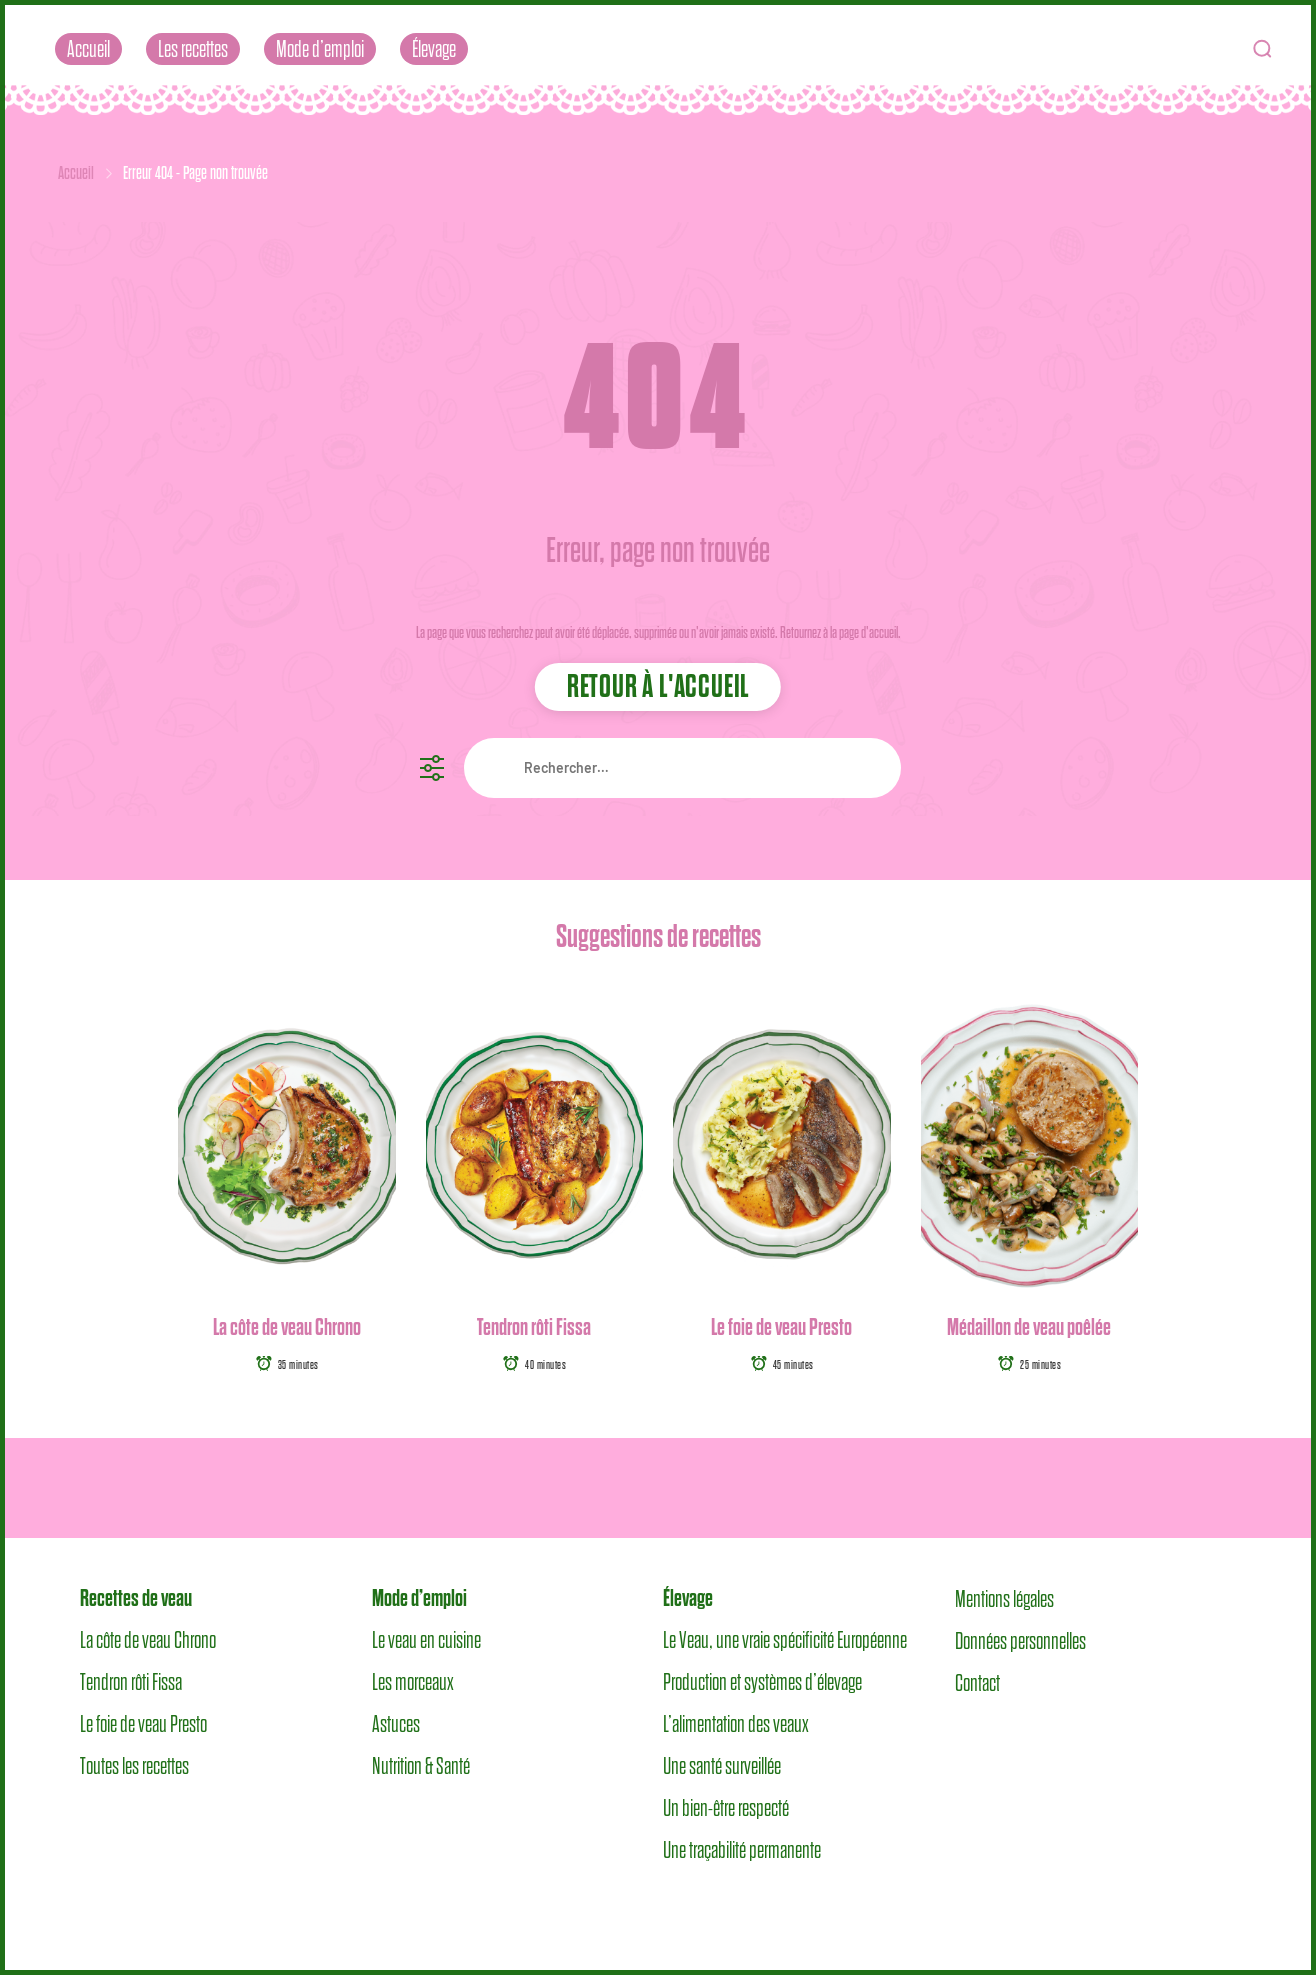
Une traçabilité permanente (742, 1850)
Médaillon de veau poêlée (1029, 1326)
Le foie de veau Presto (781, 1326)
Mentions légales (1004, 1598)
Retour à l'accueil (658, 686)
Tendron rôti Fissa (534, 1326)
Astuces (396, 1724)
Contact (977, 1682)
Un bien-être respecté (726, 1808)
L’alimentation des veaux (736, 1724)
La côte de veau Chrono (287, 1326)
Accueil (88, 49)
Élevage (434, 49)
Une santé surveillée (722, 1766)
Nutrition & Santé (421, 1766)
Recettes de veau (136, 1597)
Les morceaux (413, 1682)
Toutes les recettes (134, 1766)
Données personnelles (1020, 1640)
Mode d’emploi (320, 49)
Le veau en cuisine (426, 1640)
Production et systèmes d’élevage (762, 1682)
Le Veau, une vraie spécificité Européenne (785, 1640)
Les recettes (193, 49)
